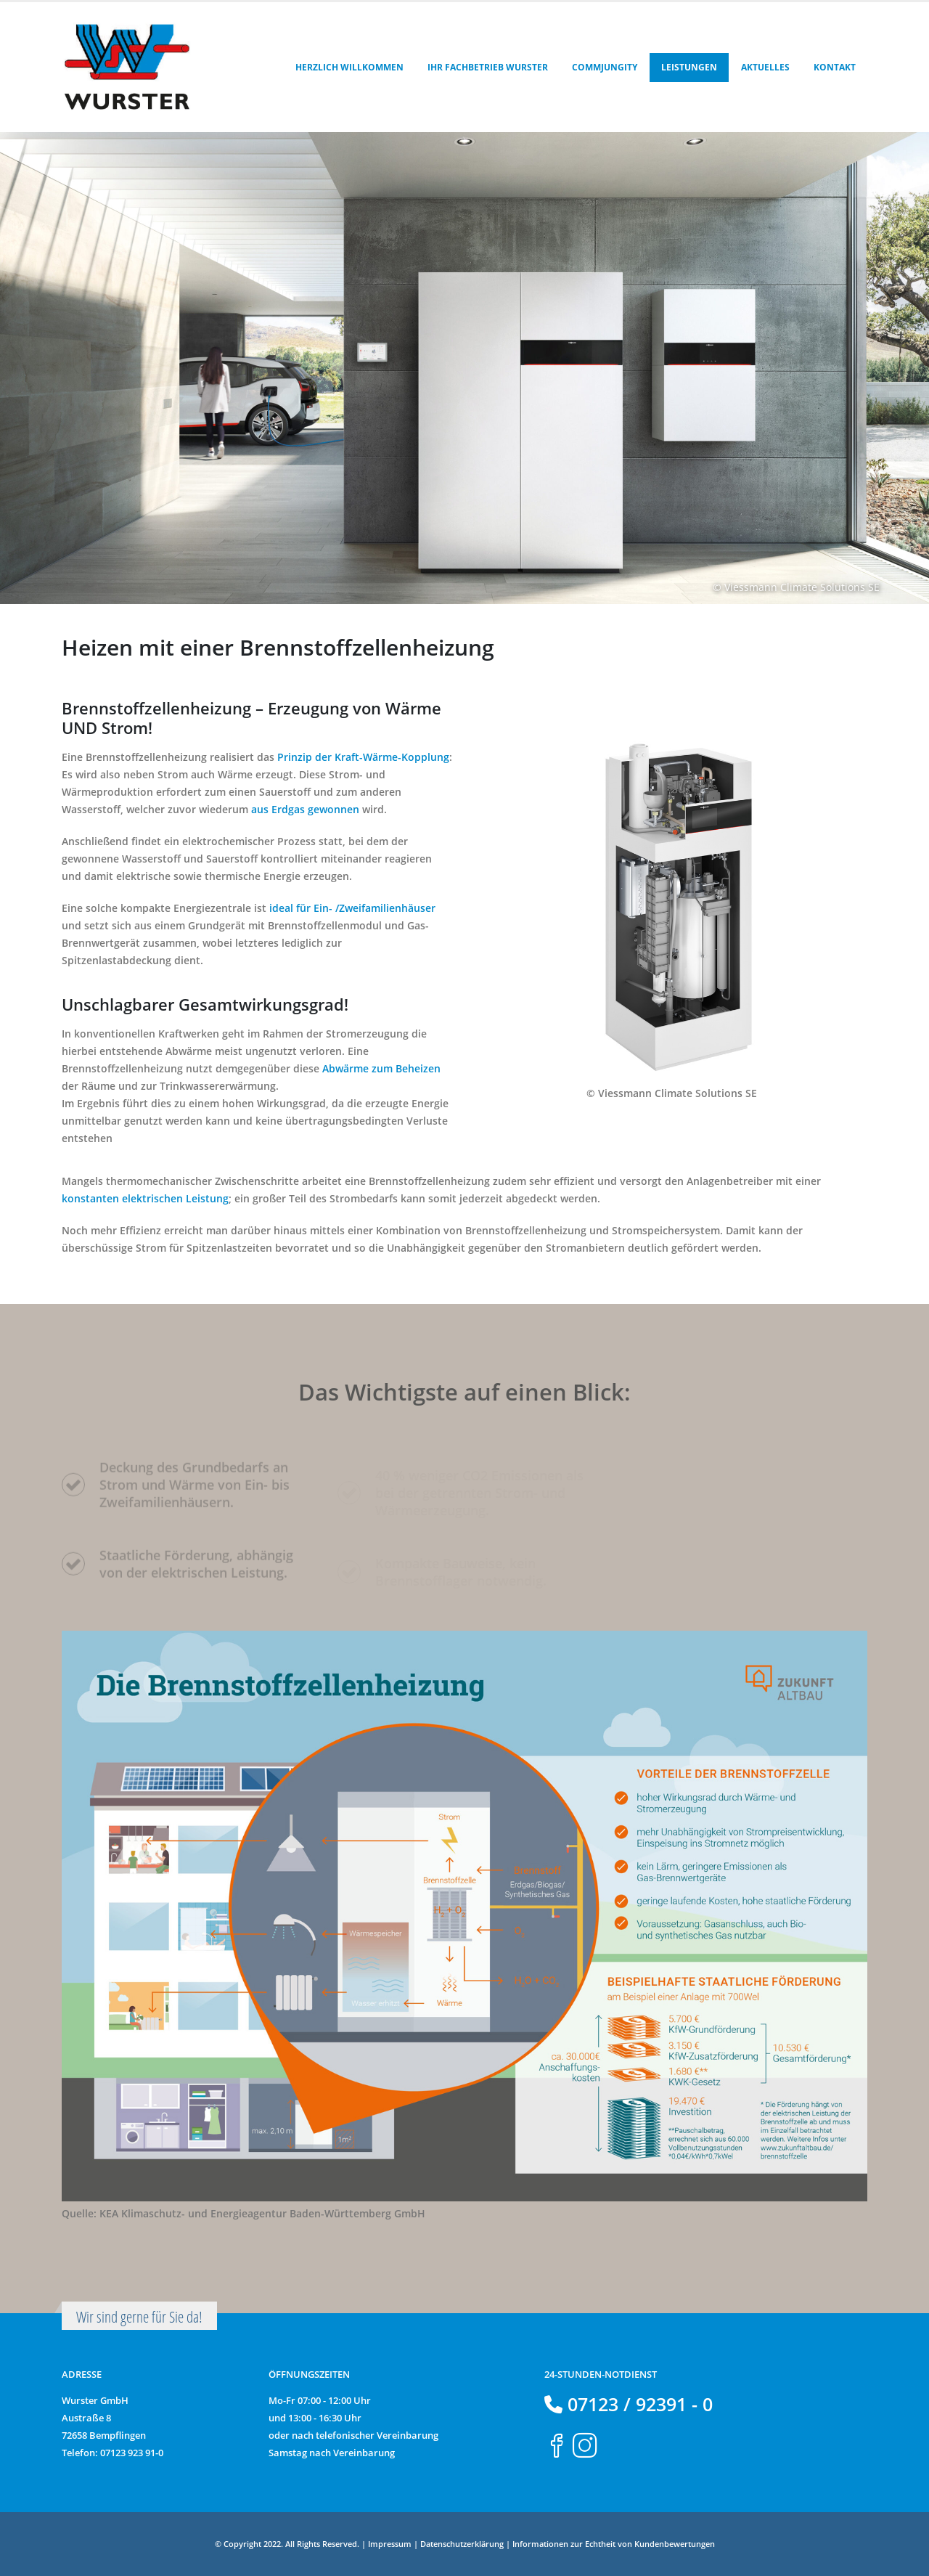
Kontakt (835, 67)
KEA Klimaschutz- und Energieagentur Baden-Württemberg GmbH (262, 2213)
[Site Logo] (127, 67)
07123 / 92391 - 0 (637, 2404)
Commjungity (604, 67)
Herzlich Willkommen (349, 67)
